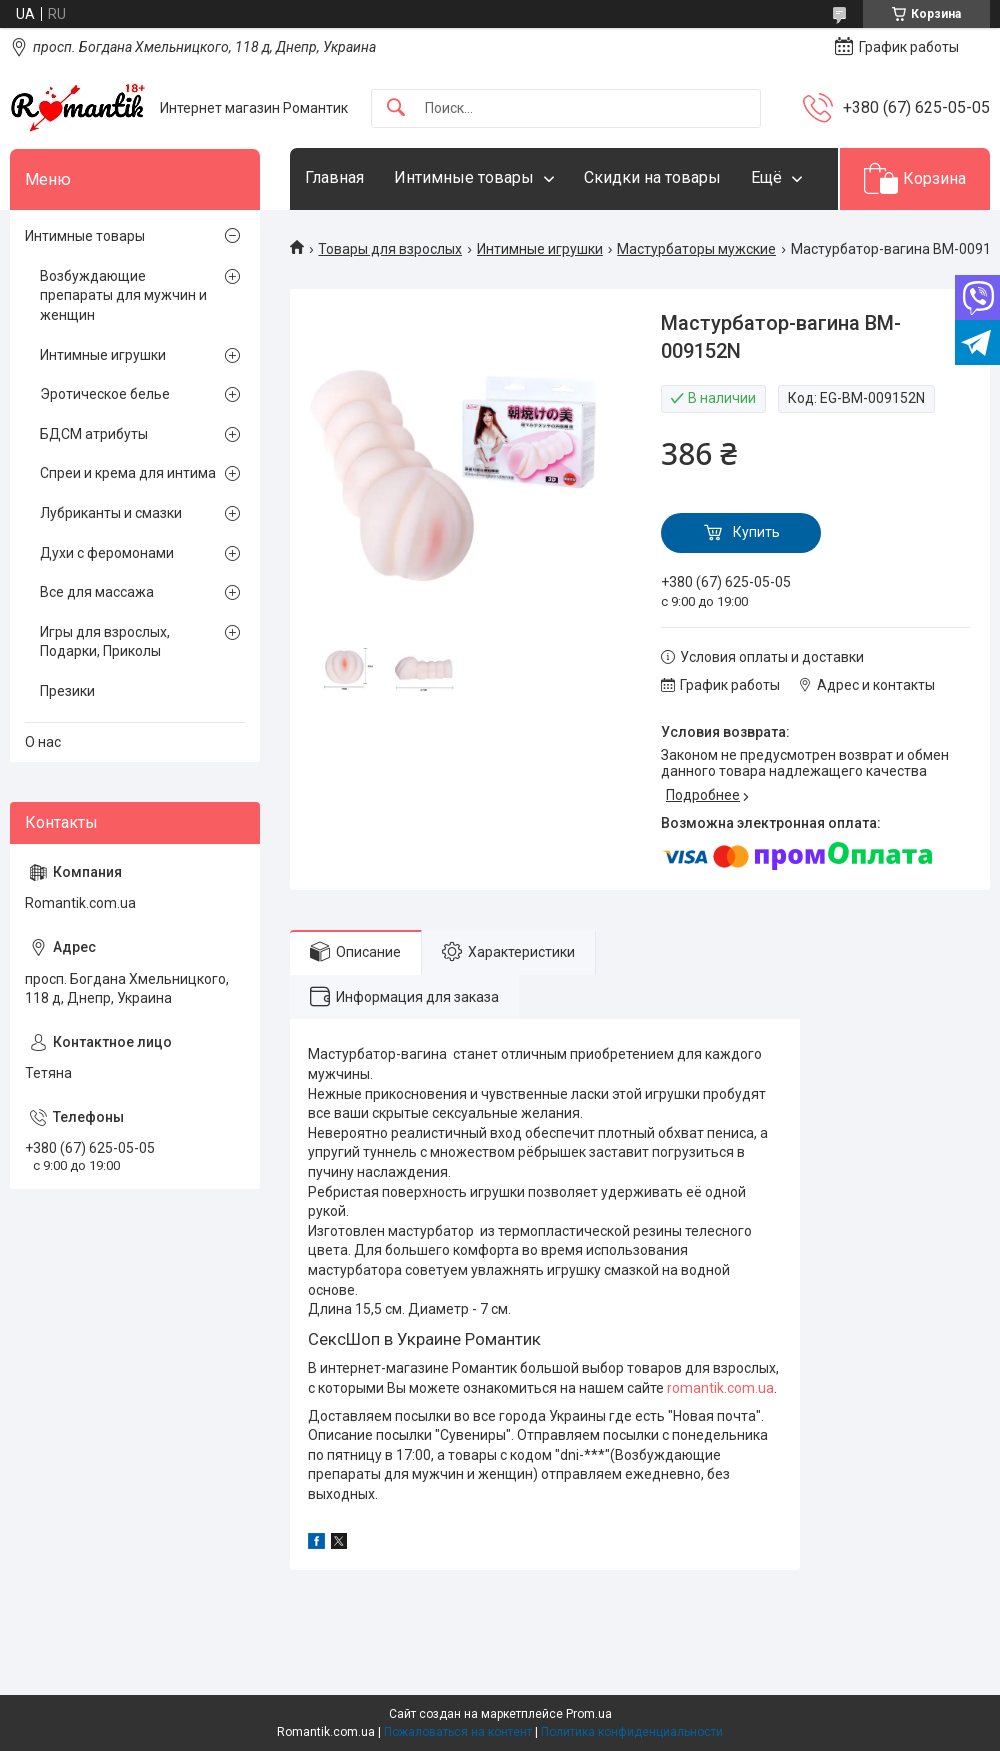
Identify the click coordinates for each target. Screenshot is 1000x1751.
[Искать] (396, 108)
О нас (43, 742)
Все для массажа (97, 592)
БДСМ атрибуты (94, 434)
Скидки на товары (652, 177)
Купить (756, 532)
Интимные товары (464, 177)
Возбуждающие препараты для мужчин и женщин (123, 295)
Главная (334, 177)
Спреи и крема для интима (128, 473)
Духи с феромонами (107, 553)
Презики (67, 691)
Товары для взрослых (390, 249)
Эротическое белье (105, 394)
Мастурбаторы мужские (696, 249)
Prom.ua (589, 1714)
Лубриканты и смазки (111, 513)
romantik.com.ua (720, 1388)
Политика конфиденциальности (632, 1732)
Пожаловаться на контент (458, 1732)
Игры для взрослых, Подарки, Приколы (105, 642)
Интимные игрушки (540, 249)
